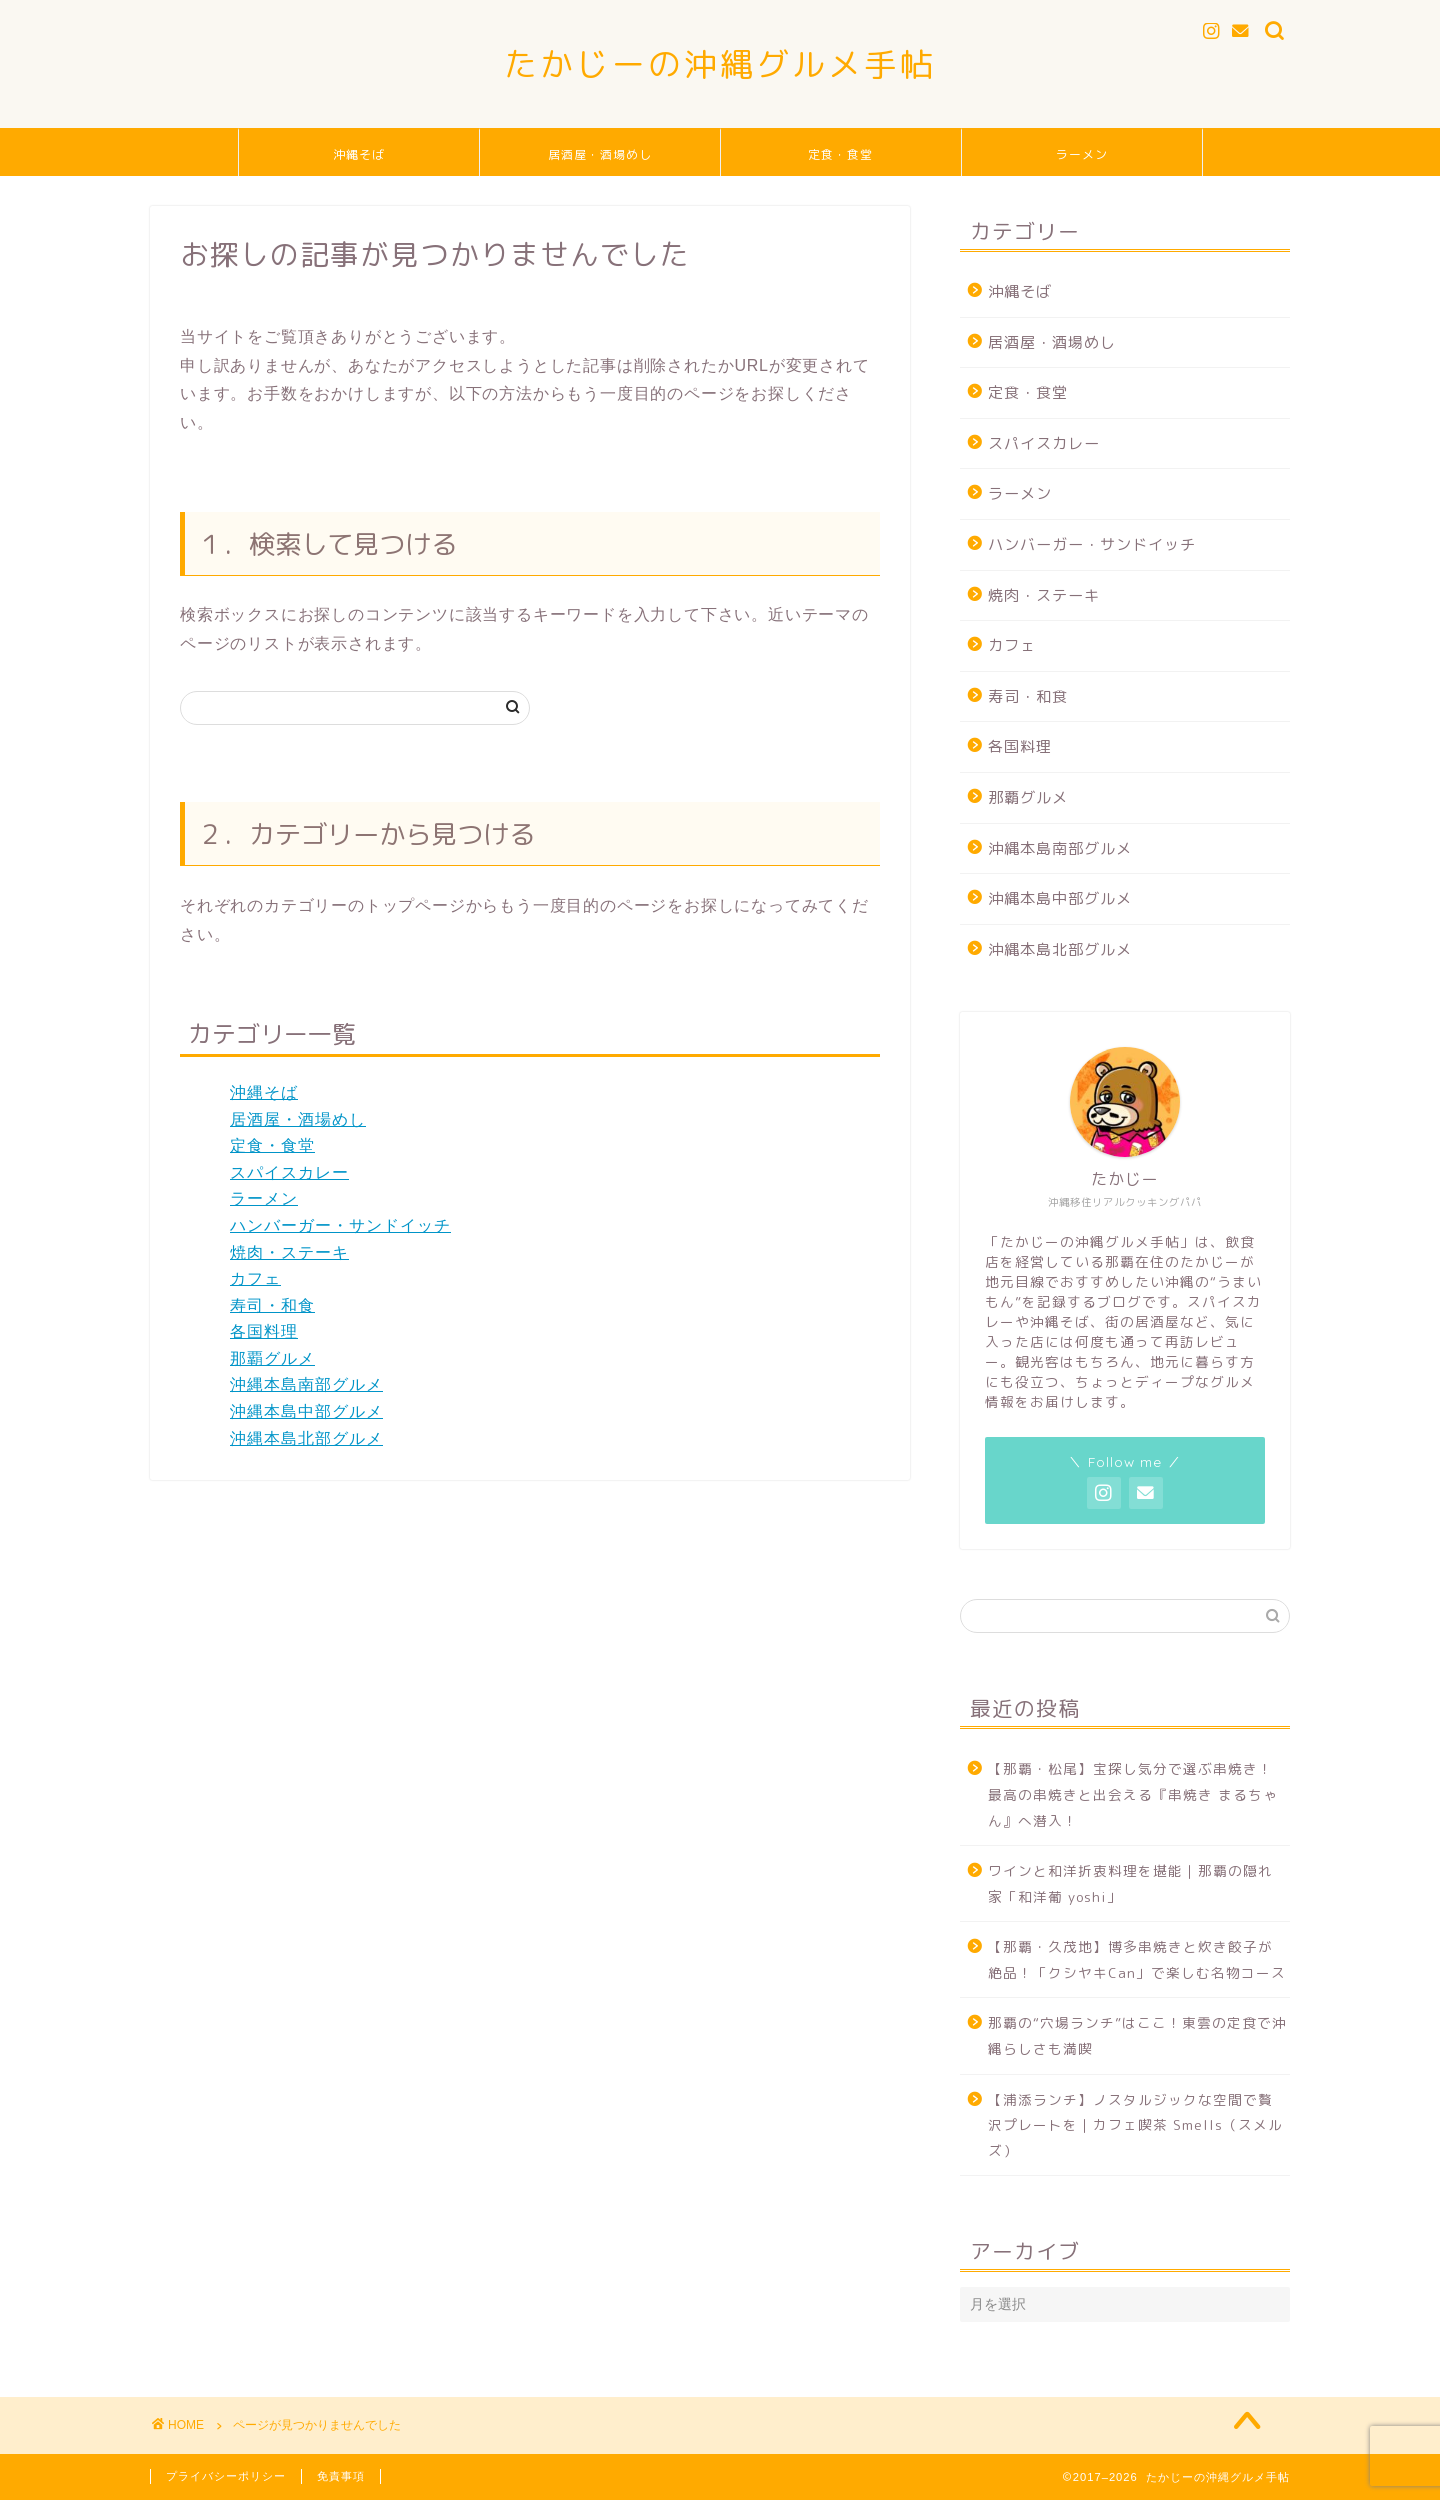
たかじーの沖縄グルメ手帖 (720, 63)
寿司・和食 (272, 1305)
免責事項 (341, 2476)
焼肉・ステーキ (289, 1252)
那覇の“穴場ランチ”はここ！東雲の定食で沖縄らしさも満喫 (1137, 2035)
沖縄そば (359, 154)
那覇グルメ (272, 1358)
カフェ (255, 1278)
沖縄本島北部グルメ (306, 1438)
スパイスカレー (289, 1172)
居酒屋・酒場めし (600, 154)
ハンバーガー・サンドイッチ (340, 1225)
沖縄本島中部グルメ (306, 1411)
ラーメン (1082, 154)
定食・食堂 (840, 154)
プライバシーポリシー (226, 2476)
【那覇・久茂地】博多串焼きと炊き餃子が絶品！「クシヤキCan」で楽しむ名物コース (1137, 1959)
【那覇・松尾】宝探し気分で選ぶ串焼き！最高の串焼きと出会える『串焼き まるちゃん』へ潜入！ (1133, 1794)
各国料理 (264, 1331)
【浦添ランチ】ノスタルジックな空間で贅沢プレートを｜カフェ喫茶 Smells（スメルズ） (1135, 2125)
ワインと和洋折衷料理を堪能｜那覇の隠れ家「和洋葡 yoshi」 (1130, 1883)
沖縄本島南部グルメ (306, 1384)
